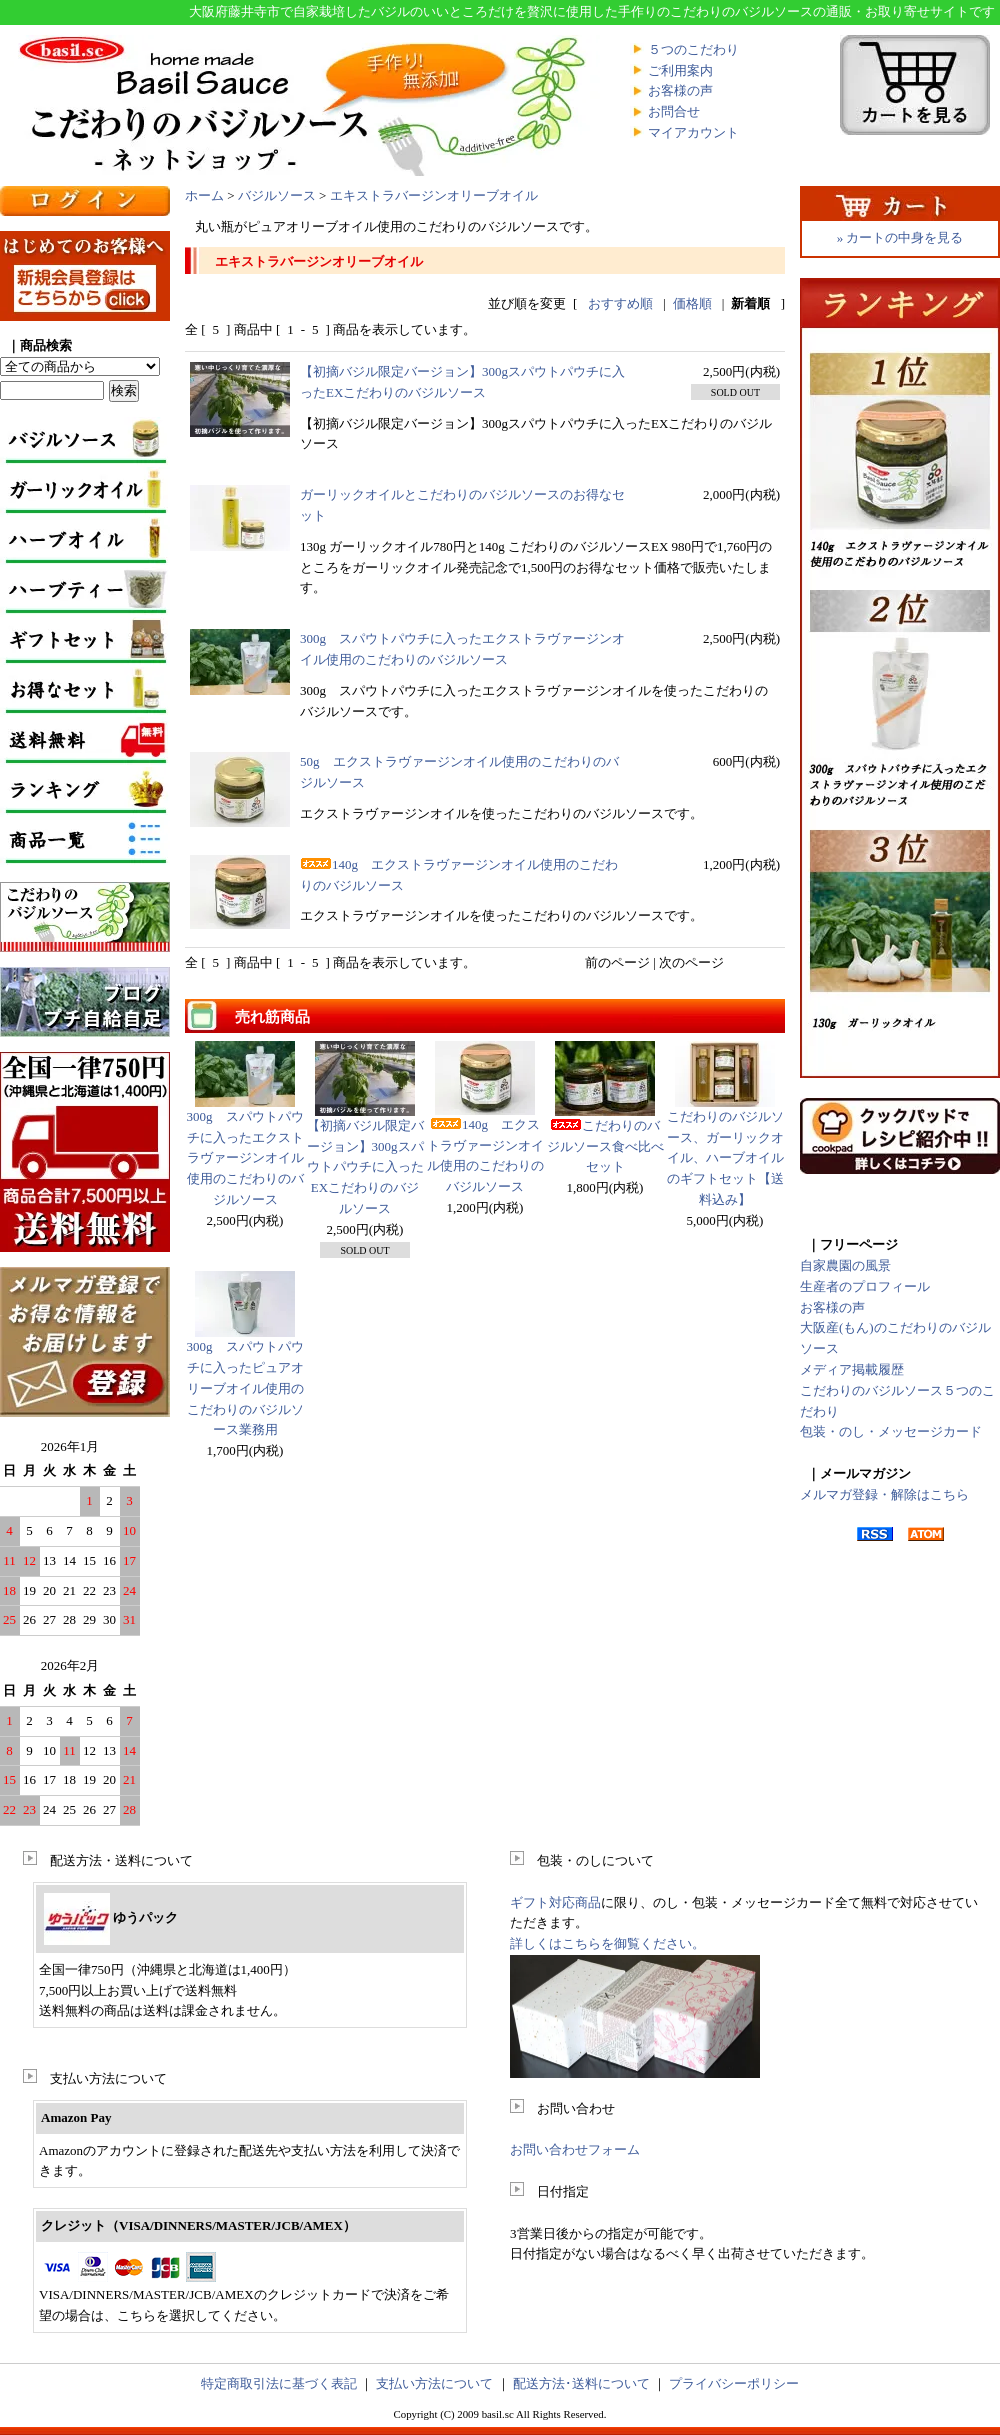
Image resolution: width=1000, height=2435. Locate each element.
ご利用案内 (680, 70)
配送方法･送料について (581, 2383)
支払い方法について (434, 2383)
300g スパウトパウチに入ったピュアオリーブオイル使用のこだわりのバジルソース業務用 (245, 1388)
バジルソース (277, 195)
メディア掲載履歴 (852, 1369)
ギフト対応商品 (555, 1902)
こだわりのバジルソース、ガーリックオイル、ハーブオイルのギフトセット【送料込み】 (725, 1158)
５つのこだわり (693, 49)
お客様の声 (680, 90)
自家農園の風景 (845, 1265)
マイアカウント (693, 132)
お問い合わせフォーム (575, 2149)
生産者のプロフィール (865, 1286)
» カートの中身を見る (900, 237)
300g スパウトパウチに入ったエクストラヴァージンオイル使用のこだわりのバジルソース (245, 1158)
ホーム (204, 195)
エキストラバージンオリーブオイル (434, 195)
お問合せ (674, 111)
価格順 (692, 303)
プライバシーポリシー (734, 2383)
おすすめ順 (620, 303)
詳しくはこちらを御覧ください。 (607, 1943)
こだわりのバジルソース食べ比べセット (605, 1146)
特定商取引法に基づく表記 (279, 2383)
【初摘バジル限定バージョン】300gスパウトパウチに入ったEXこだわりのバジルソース (365, 1167)
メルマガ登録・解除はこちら (884, 1494)
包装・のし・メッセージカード (891, 1431)
